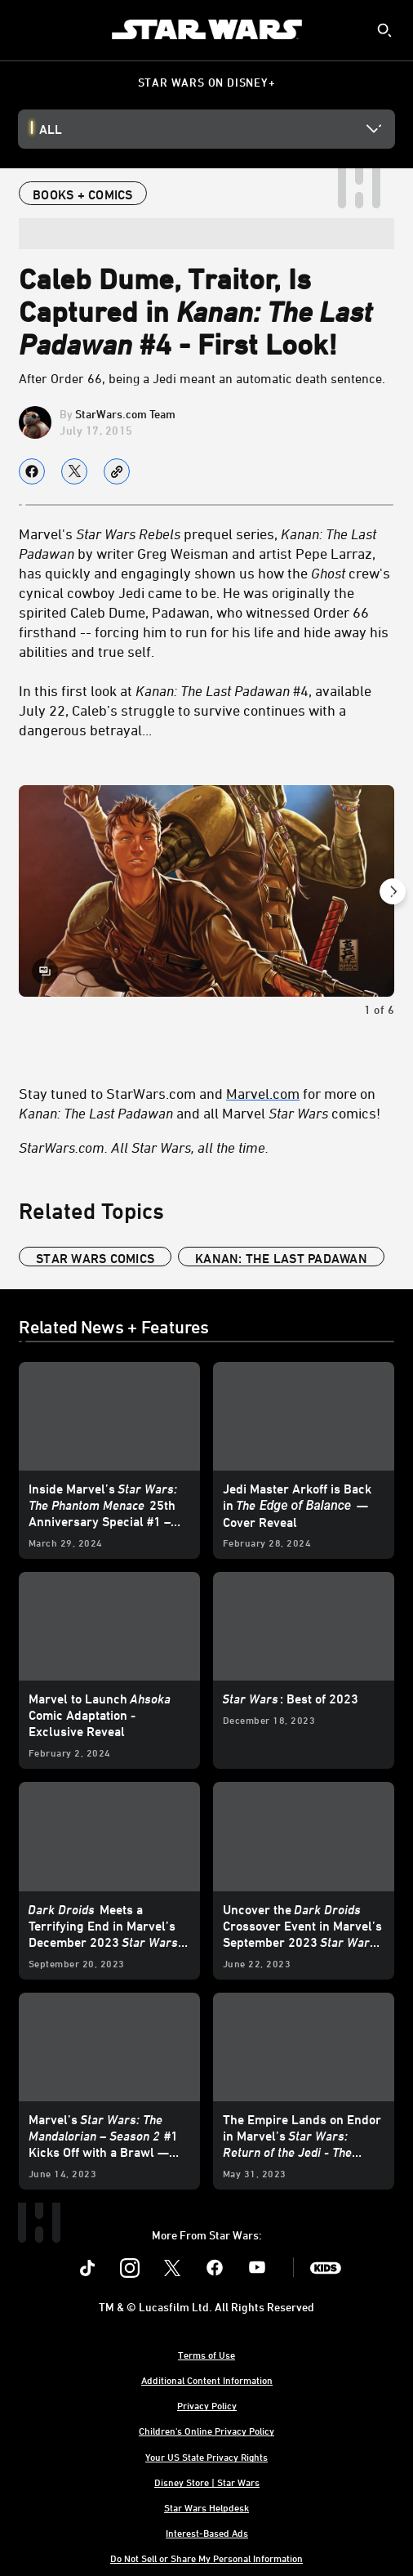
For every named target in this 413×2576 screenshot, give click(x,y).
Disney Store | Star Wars (207, 2482)
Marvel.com (263, 1093)
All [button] (50, 129)
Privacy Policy (207, 2405)
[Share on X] (74, 471)
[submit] (384, 30)
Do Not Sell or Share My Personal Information (206, 2558)
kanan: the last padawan (281, 1258)
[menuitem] (26, 29)
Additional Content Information (207, 2380)
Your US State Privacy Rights (206, 2456)
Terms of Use (206, 2354)
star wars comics (95, 1258)
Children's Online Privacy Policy (206, 2430)
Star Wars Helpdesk (206, 2507)
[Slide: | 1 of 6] (206, 891)
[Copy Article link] (117, 471)
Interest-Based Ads (207, 2532)
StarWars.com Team (125, 414)
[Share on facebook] (32, 471)
